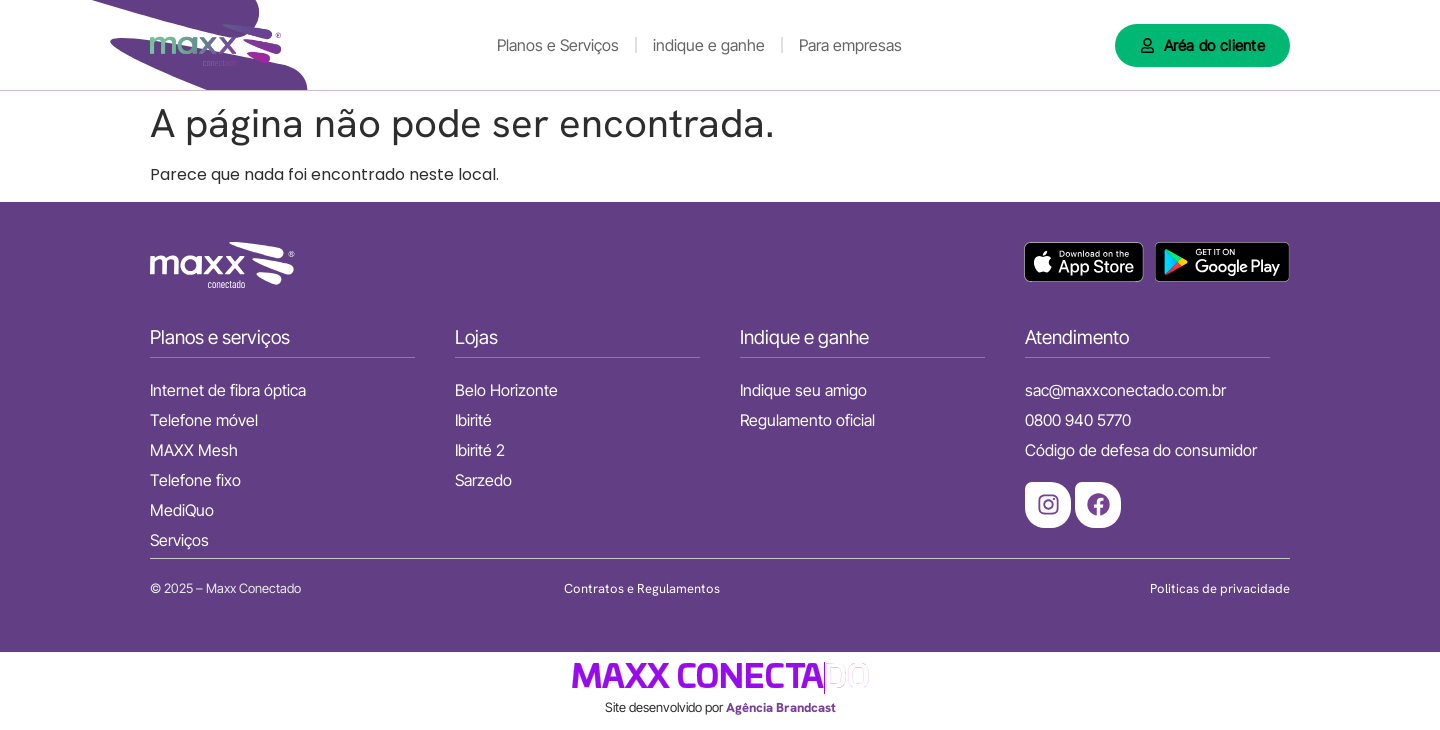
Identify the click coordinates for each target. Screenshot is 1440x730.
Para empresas (850, 45)
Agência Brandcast (781, 707)
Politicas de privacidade (1220, 588)
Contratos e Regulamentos (642, 588)
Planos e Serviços (558, 45)
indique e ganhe (709, 45)
